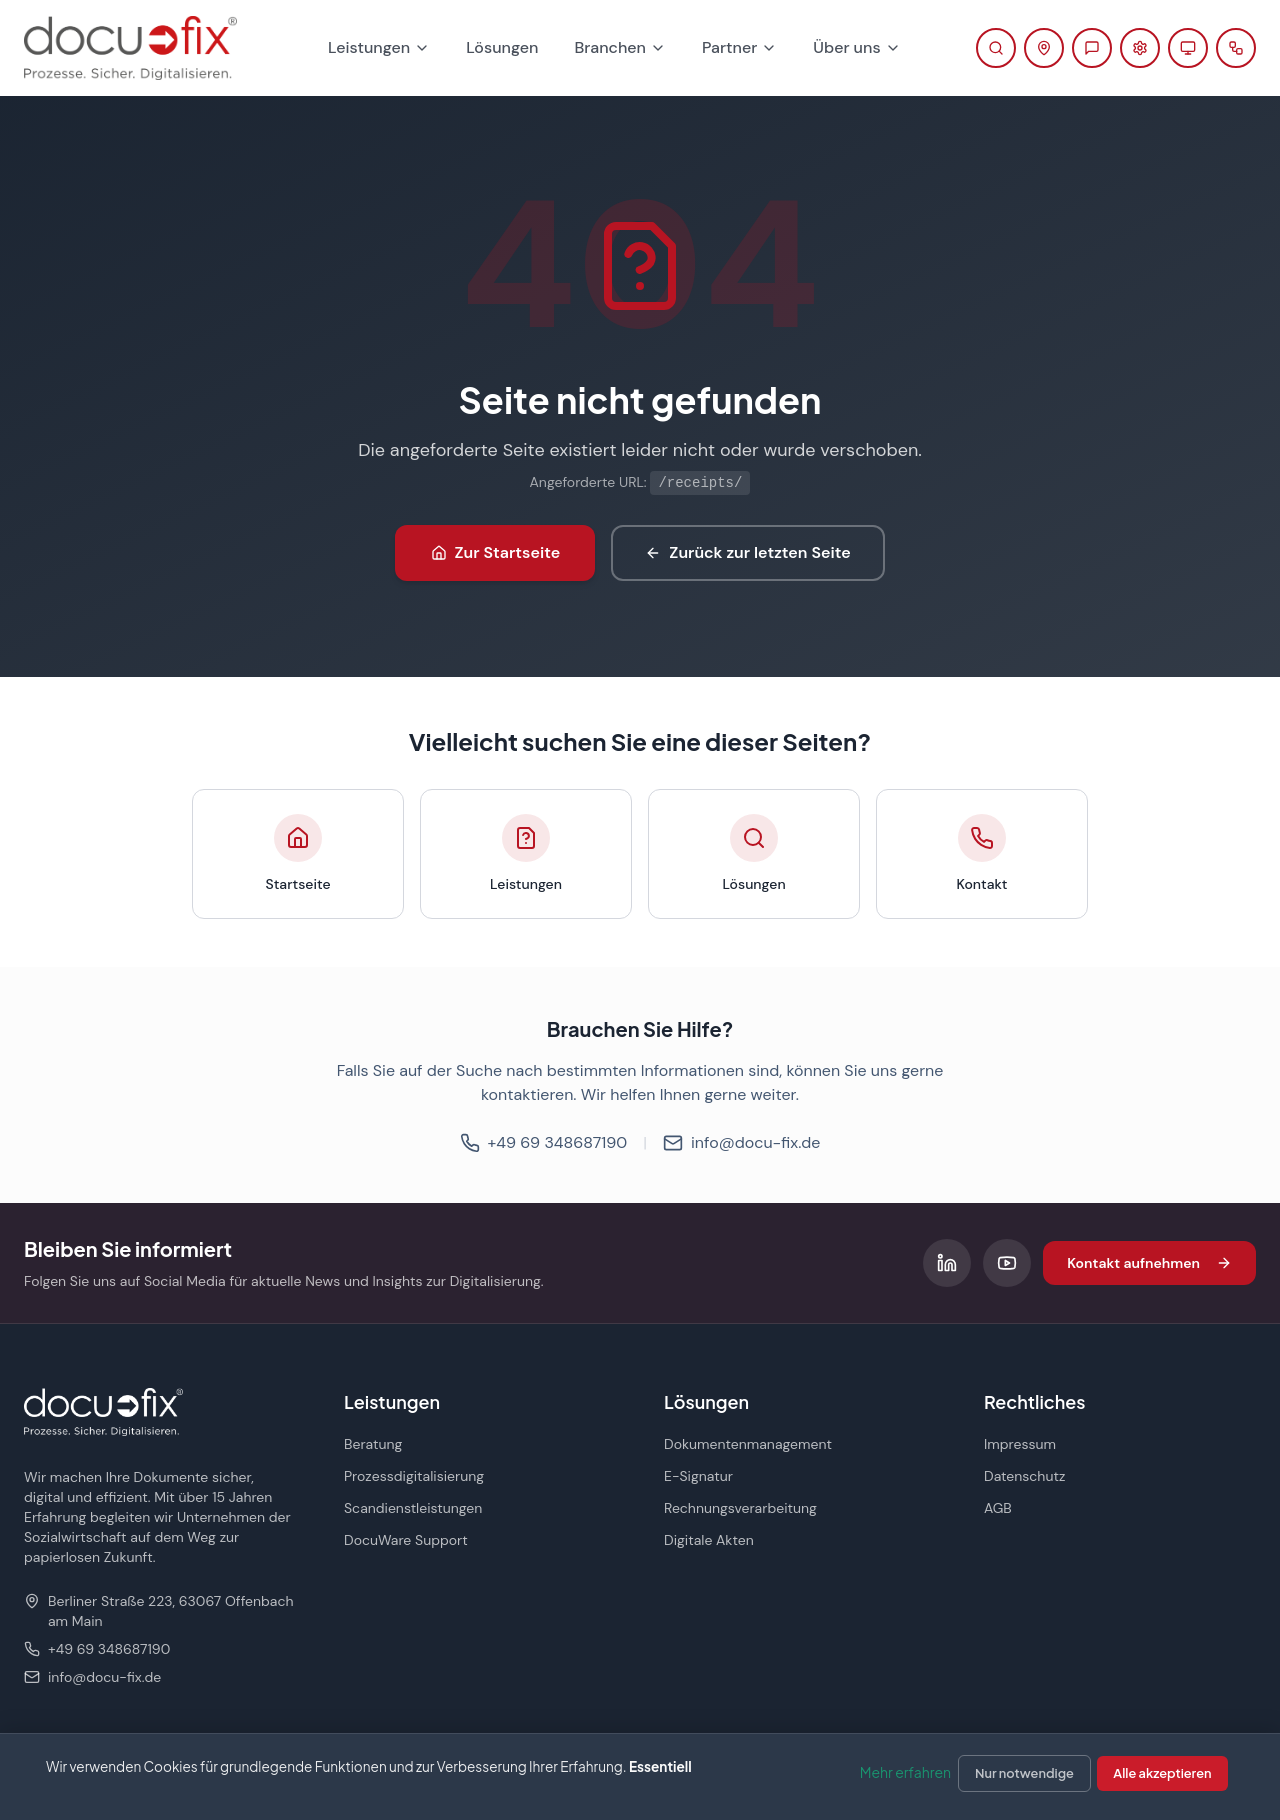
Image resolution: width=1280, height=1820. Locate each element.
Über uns (856, 47)
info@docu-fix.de (741, 1142)
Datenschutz (1024, 1476)
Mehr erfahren (905, 1772)
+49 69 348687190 (544, 1142)
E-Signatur (698, 1476)
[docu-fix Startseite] (130, 48)
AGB (998, 1508)
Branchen (620, 47)
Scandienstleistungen (413, 1508)
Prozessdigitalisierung (414, 1476)
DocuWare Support (406, 1540)
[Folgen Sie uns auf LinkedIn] (947, 1263)
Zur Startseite (496, 552)
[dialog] (640, 1776)
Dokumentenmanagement (748, 1444)
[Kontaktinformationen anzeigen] (1044, 48)
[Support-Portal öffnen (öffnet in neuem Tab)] (1140, 48)
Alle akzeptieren (1162, 1773)
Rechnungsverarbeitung (740, 1508)
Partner (739, 47)
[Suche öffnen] (996, 48)
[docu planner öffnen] (1236, 48)
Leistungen (379, 47)
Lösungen (502, 47)
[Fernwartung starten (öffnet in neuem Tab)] (1188, 48)
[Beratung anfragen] (1092, 48)
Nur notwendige (1024, 1773)
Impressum (1020, 1444)
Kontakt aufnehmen (1149, 1263)
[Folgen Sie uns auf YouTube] (1007, 1263)
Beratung (373, 1444)
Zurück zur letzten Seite (747, 552)
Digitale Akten (709, 1540)
